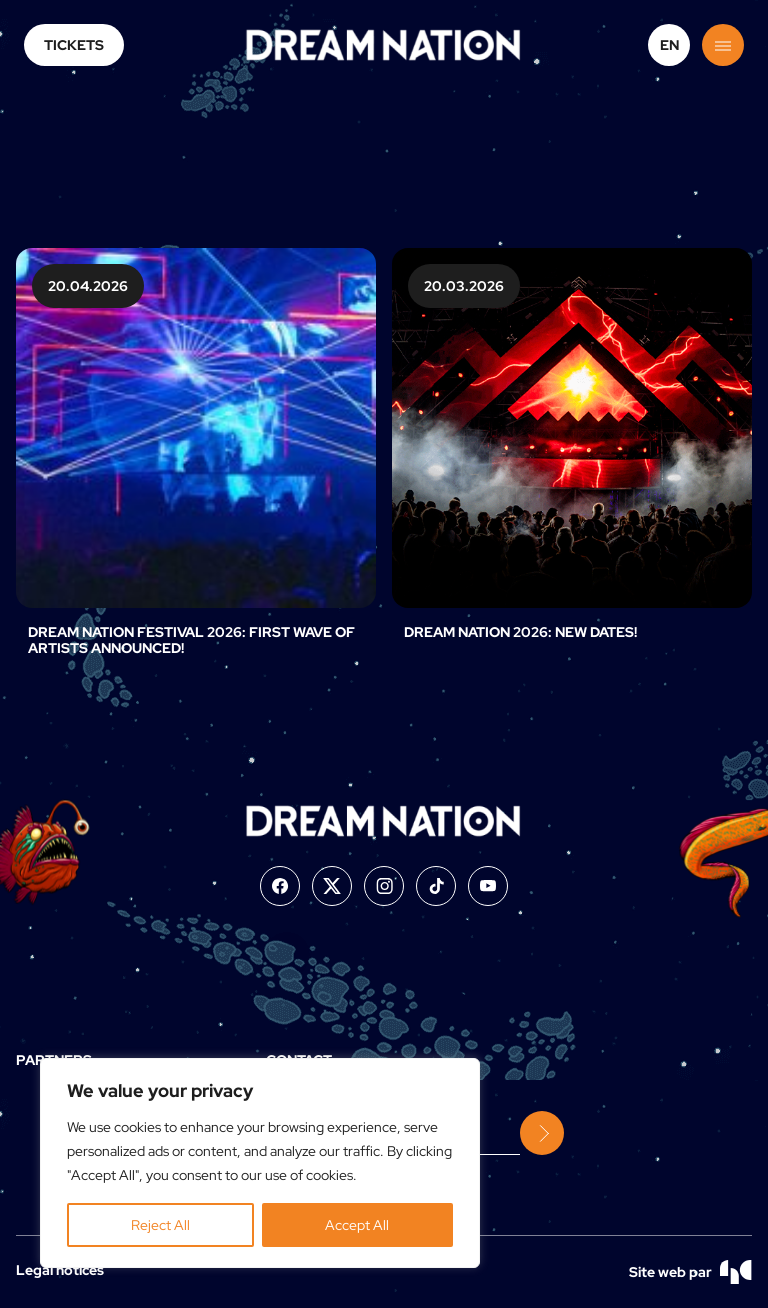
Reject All (160, 1225)
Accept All (357, 1225)
